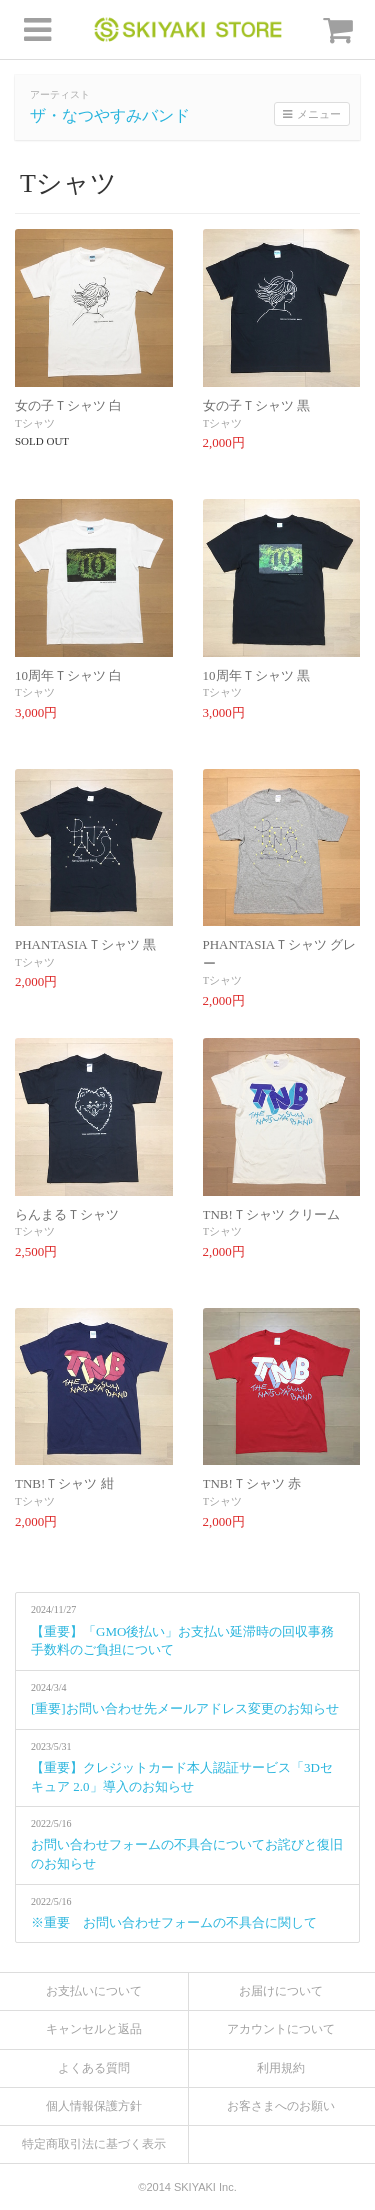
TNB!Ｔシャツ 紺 (64, 1483)
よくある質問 (94, 2068)
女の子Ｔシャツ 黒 (256, 405)
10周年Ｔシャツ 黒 (256, 675)
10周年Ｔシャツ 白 (68, 675)
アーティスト (60, 94)
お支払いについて (94, 1991)
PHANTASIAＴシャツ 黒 (85, 944)
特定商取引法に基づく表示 (94, 2144)
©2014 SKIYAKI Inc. (187, 2187)
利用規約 (281, 2068)
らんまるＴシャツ (67, 1214)
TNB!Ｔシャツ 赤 (252, 1483)
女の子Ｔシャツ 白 (68, 405)
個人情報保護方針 (94, 2106)
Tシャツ (35, 423)
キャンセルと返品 (94, 2029)
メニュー (312, 114)
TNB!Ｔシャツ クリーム (272, 1214)
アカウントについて (281, 2029)
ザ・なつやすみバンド (110, 115)
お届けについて (281, 1991)
